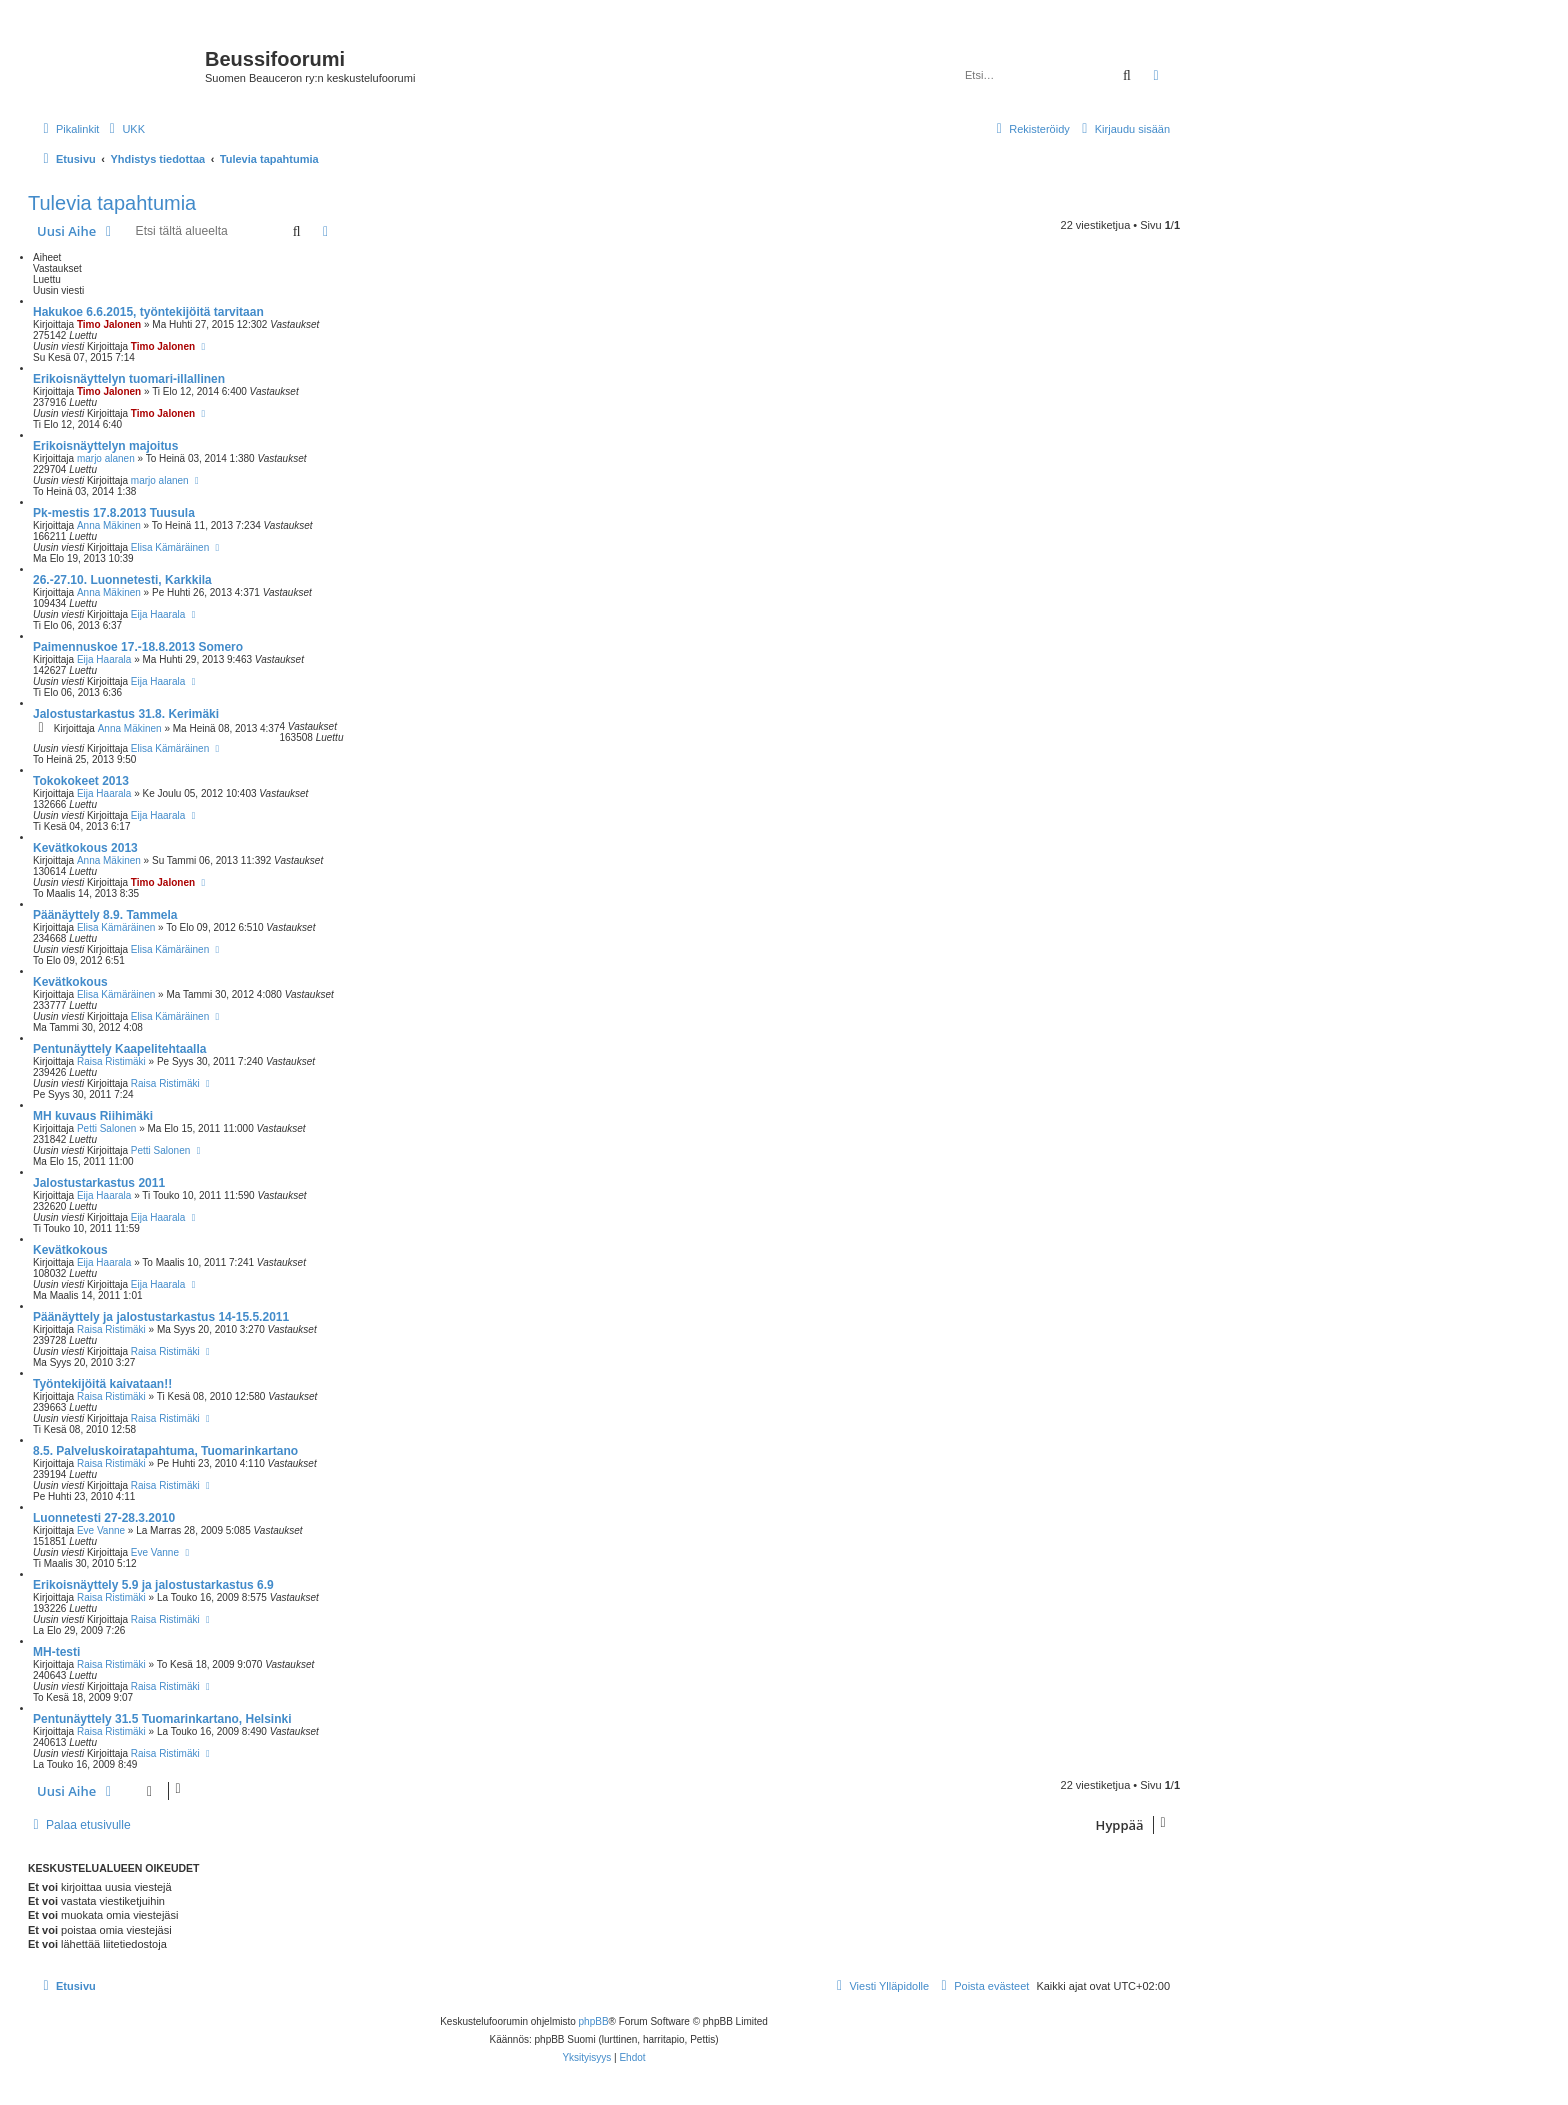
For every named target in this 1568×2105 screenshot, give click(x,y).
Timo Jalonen (109, 324)
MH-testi (56, 1652)
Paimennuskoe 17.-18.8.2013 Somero (138, 647)
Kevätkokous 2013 (85, 848)
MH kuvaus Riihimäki (93, 1116)
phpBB (594, 2021)
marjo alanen (106, 458)
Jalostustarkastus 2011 (99, 1183)
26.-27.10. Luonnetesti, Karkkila (122, 580)
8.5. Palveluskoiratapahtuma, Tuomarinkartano (165, 1451)
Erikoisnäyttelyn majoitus (105, 446)
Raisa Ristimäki (111, 1061)
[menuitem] (124, 129)
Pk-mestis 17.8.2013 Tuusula (114, 513)
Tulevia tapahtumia (112, 203)
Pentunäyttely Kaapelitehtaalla (119, 1049)
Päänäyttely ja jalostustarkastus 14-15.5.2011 (161, 1317)
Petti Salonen (107, 1128)
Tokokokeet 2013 (81, 781)
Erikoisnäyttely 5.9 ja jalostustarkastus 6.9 (153, 1585)
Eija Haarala (158, 614)
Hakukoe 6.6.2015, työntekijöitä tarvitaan (148, 312)
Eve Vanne (101, 1530)
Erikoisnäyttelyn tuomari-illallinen (129, 379)
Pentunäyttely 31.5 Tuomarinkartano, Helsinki (162, 1719)
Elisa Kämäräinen (170, 547)
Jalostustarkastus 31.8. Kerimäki (126, 714)
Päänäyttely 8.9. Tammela (105, 915)
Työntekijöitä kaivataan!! (102, 1384)
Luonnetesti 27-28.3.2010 (104, 1518)
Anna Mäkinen (109, 525)
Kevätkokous (70, 982)
